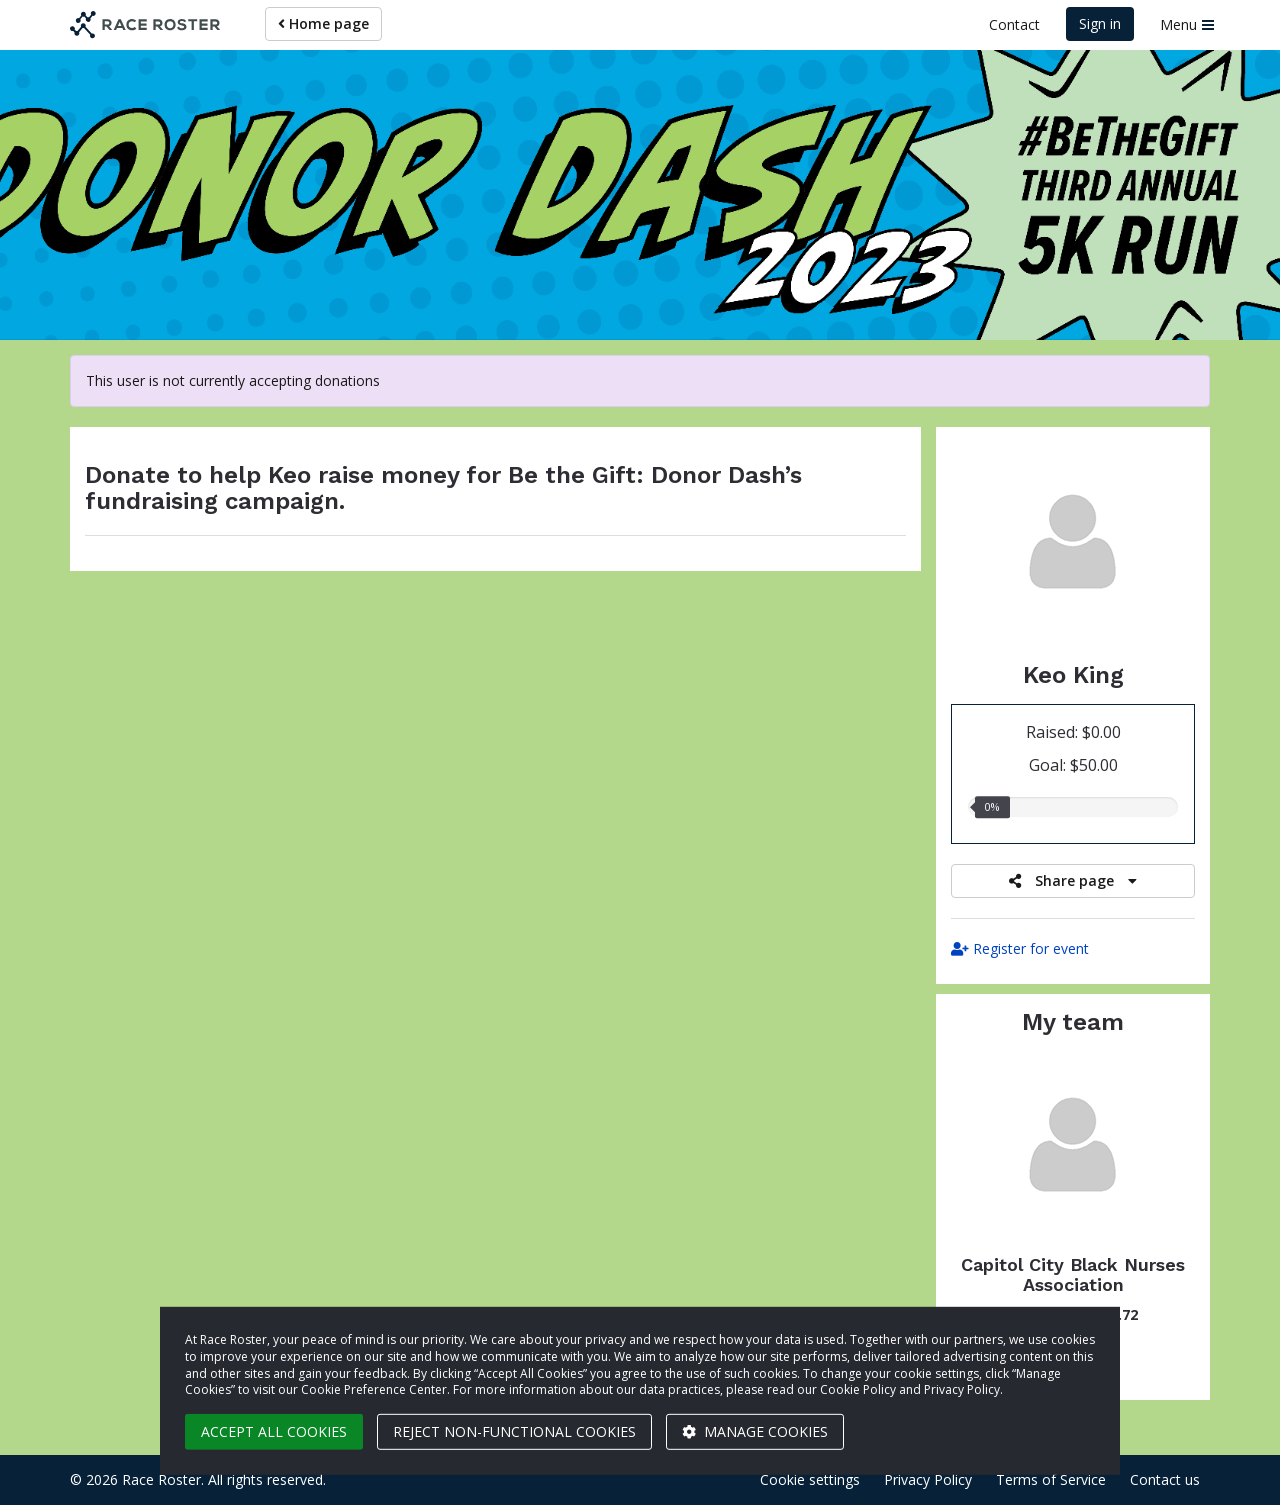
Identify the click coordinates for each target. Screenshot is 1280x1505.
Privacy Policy (928, 1479)
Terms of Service (1051, 1479)
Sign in (1100, 23)
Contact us (1165, 1479)
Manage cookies (755, 1431)
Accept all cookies (274, 1431)
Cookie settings (810, 1479)
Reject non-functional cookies (514, 1431)
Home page (323, 23)
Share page (1073, 880)
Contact (1014, 24)
